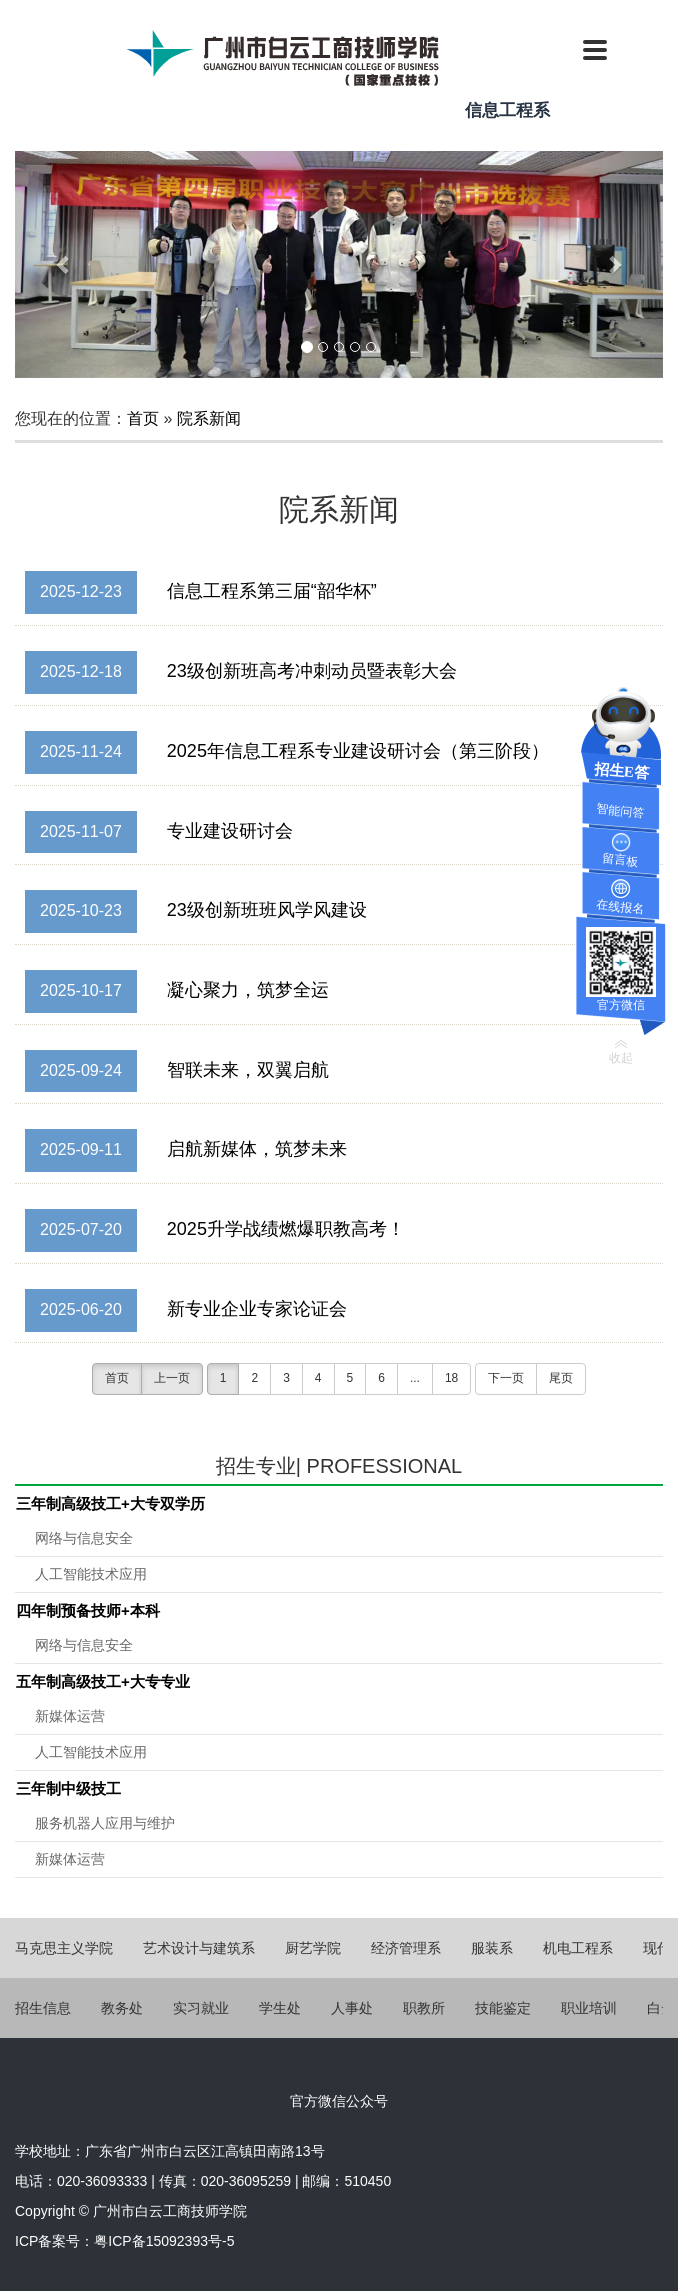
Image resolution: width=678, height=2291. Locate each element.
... (415, 1378)
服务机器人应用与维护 (105, 1823)
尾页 (561, 1378)
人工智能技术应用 (91, 1574)
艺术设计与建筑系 (199, 1948)
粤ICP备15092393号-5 (164, 2241)
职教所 (424, 2008)
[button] (63, 264)
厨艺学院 (313, 1948)
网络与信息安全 (84, 1538)
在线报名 (620, 907)
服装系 (492, 1948)
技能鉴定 (503, 2008)
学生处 (280, 2008)
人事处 (352, 2008)
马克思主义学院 (64, 1948)
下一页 (506, 1378)
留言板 (620, 861)
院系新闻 (209, 418)
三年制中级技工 (68, 1788)
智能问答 (620, 811)
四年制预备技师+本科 (88, 1610)
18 (451, 1378)
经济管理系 (406, 1948)
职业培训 (589, 2008)
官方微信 (621, 1005)
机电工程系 (578, 1948)
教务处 (122, 2008)
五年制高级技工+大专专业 (103, 1681)
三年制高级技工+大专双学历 (110, 1503)
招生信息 (43, 2008)
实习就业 (201, 2008)
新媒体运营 (70, 1716)
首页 (143, 418)
